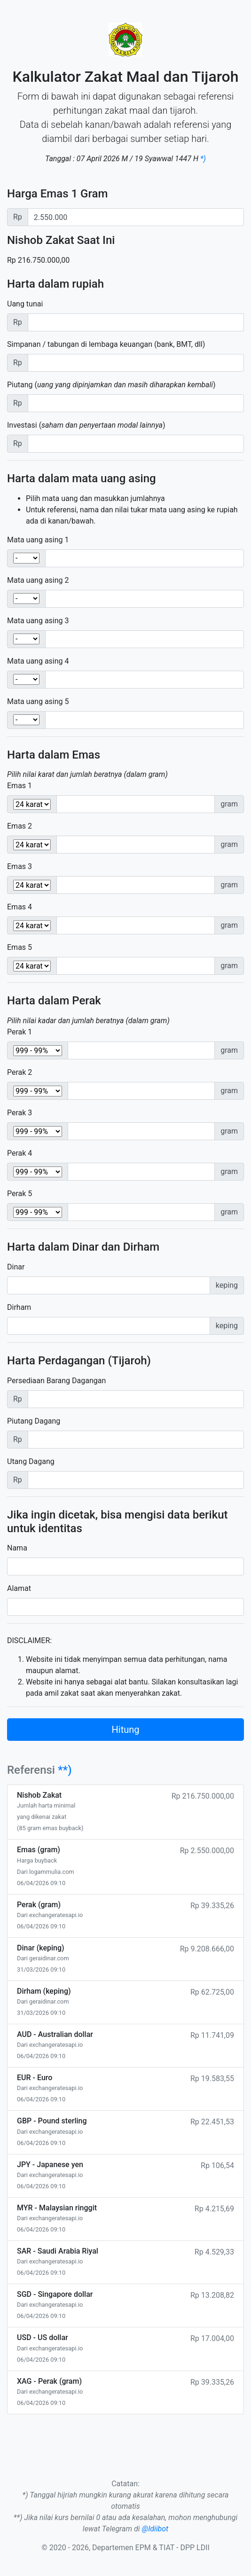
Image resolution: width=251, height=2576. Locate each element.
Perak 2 (19, 1072)
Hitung (126, 1729)
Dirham (19, 1307)
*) (203, 158)
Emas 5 (19, 947)
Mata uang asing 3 (38, 620)
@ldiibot (154, 2528)
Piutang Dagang (33, 1421)
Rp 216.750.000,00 (38, 260)
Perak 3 (19, 1112)
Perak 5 (19, 1193)
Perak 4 (19, 1153)
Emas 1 (19, 785)
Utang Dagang (31, 1461)
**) (65, 1770)
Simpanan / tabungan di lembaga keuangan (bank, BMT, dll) (106, 344)
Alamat (19, 1588)
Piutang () (111, 384)
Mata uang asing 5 (38, 701)
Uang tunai (25, 303)
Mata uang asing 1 (38, 539)
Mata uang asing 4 (38, 661)
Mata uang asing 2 (38, 580)
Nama (17, 1547)
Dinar (15, 1266)
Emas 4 (19, 906)
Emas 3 (19, 866)
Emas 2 (19, 826)
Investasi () (86, 425)
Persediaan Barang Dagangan (56, 1380)
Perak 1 (19, 1031)
